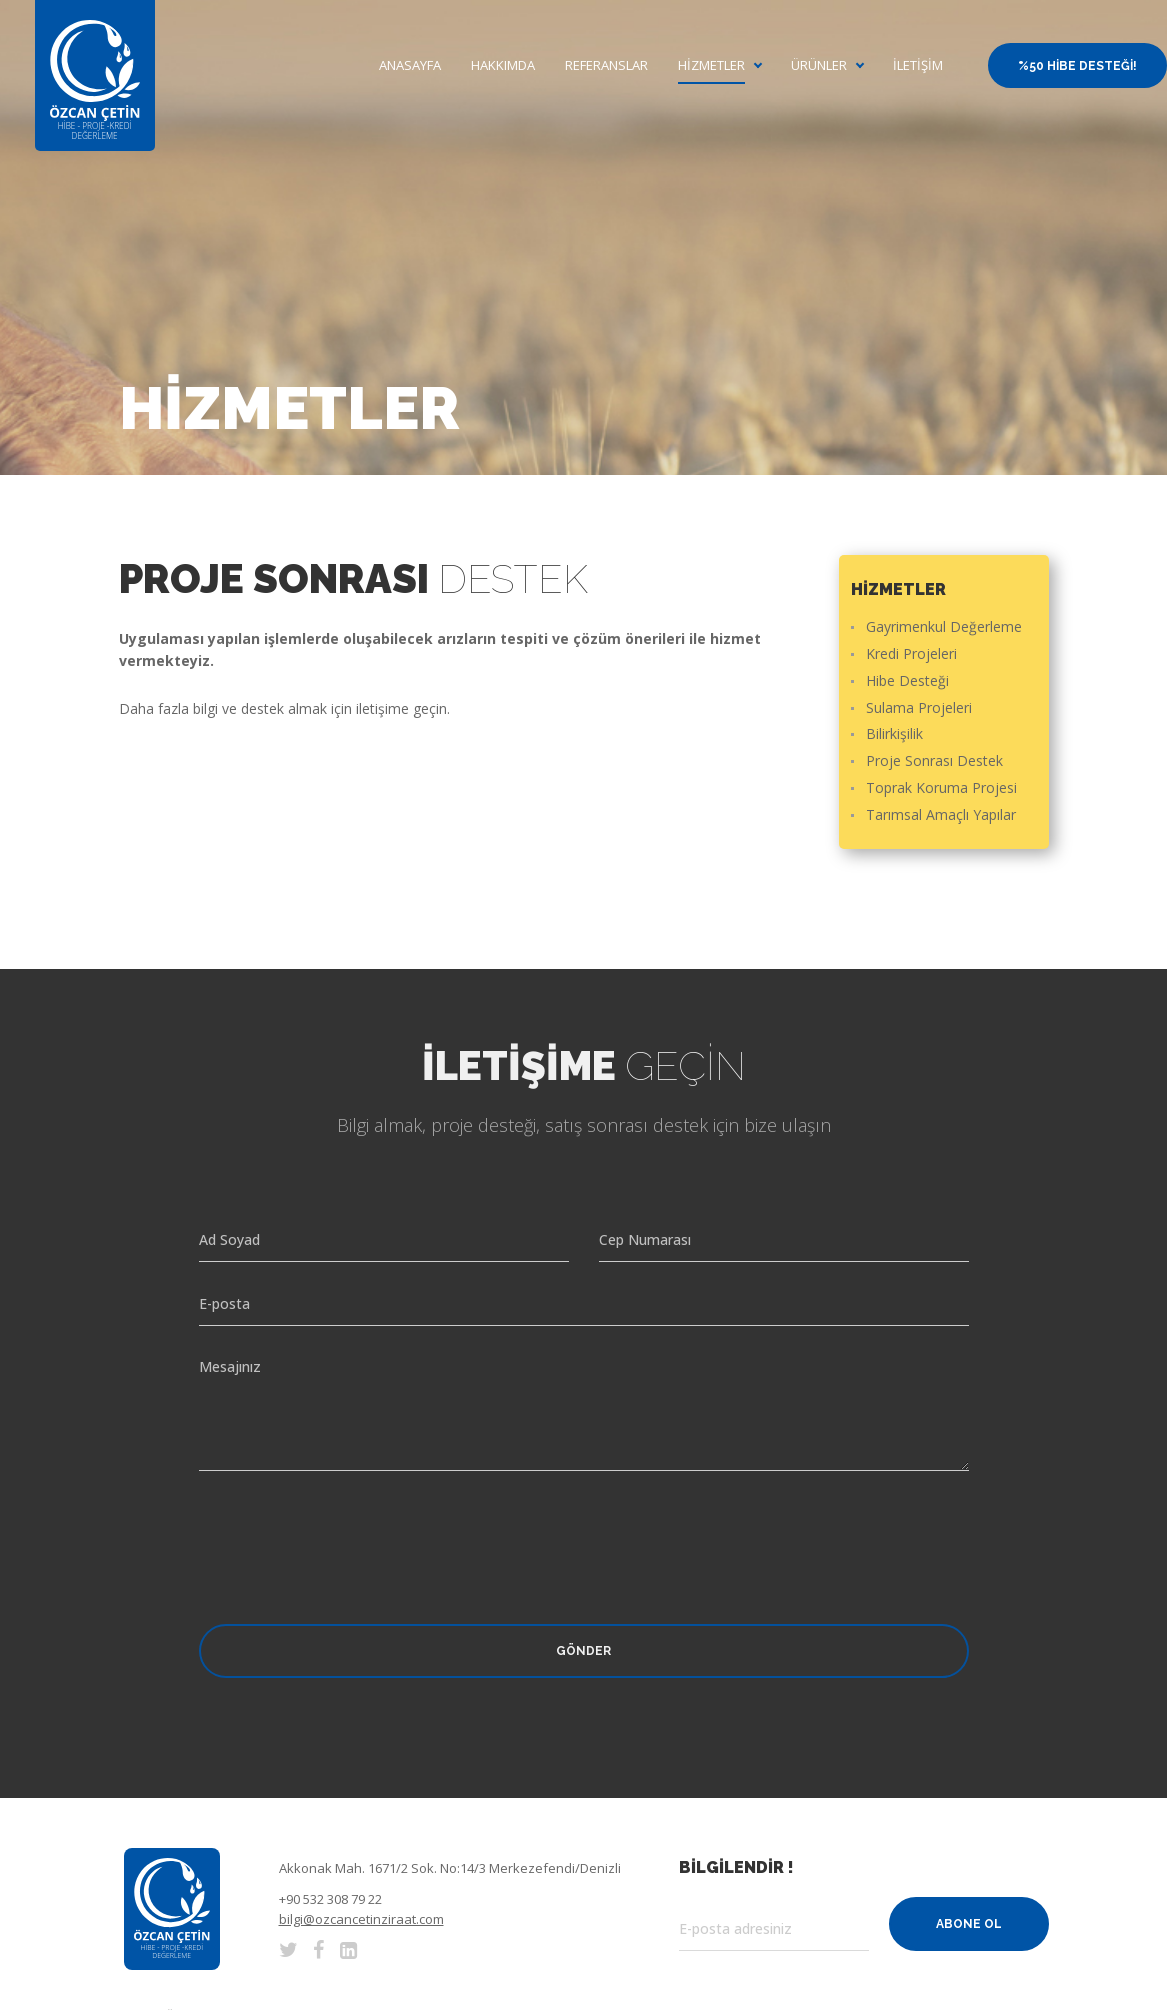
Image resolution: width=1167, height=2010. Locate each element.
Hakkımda (503, 65)
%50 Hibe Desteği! (1077, 66)
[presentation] (351, 1530)
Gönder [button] (583, 1651)
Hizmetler (711, 65)
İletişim (918, 65)
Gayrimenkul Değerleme (944, 627)
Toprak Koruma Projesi (941, 788)
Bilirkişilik (894, 734)
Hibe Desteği (907, 681)
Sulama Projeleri (919, 708)
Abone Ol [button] (969, 1924)
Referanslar (606, 65)
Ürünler (819, 65)
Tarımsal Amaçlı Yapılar (941, 815)
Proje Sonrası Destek (934, 761)
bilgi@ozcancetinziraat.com (361, 1919)
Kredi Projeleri (911, 654)
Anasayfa (410, 65)
